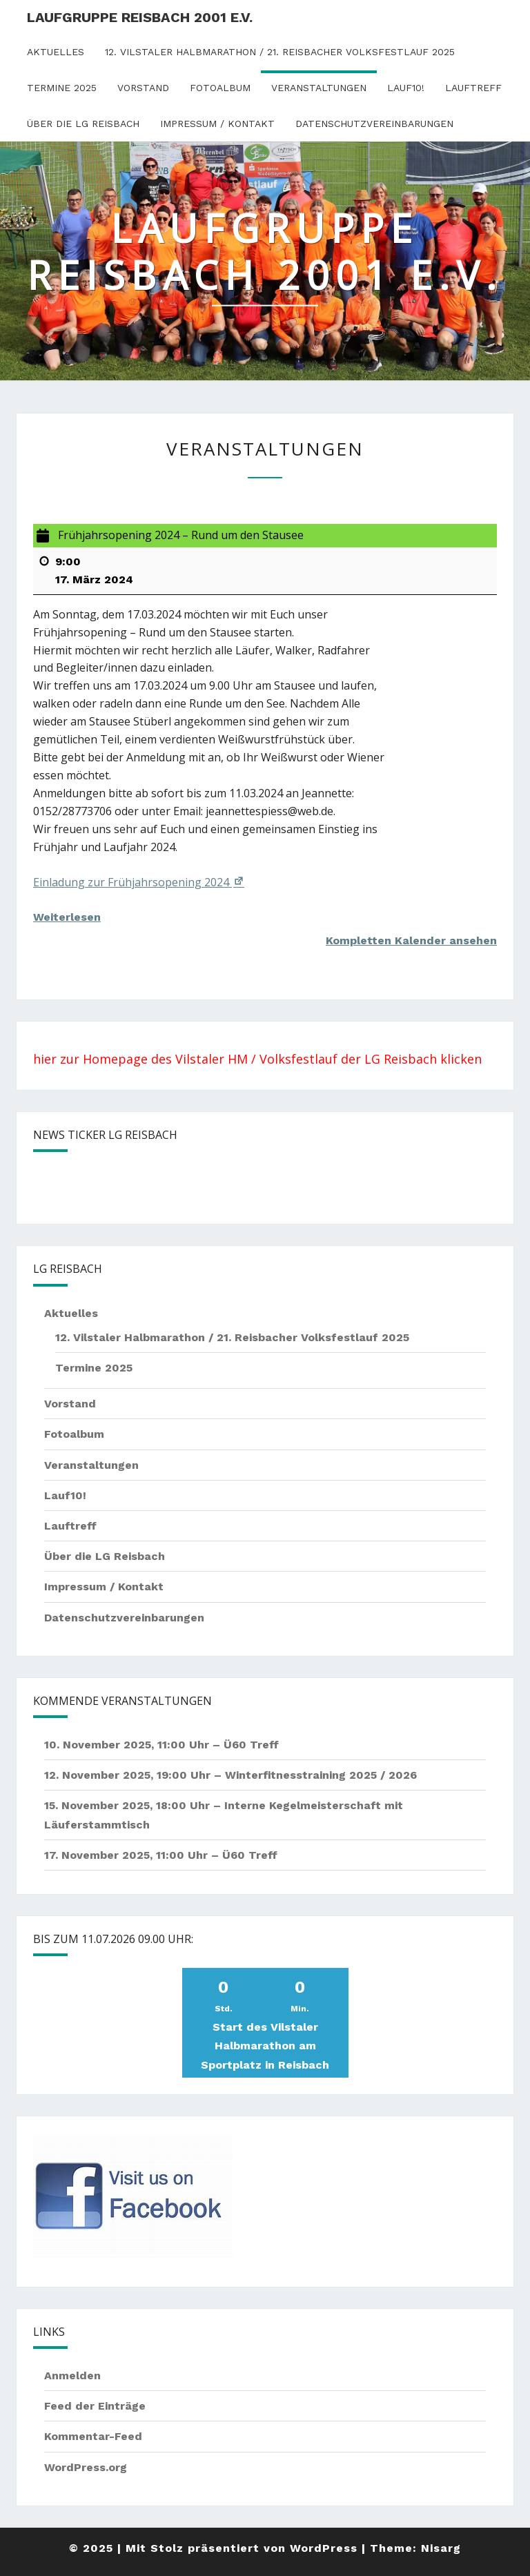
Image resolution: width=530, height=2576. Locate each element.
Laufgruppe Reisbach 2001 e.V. (140, 17)
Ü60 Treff (251, 1744)
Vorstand (143, 87)
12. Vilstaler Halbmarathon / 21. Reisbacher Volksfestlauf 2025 (280, 51)
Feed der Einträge (95, 2405)
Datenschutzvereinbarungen (374, 123)
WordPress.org (85, 2467)
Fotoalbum (220, 87)
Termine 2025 (62, 87)
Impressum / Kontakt (217, 123)
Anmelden (72, 2375)
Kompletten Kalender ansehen (411, 940)
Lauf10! (405, 87)
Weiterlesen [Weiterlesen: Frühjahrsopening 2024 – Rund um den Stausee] (67, 917)
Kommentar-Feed (93, 2436)
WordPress (323, 2548)
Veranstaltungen (318, 87)
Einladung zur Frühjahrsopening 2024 (139, 882)
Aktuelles (55, 51)
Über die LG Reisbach (83, 123)
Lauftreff (473, 87)
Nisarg (441, 2548)
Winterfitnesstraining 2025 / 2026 (321, 1775)
